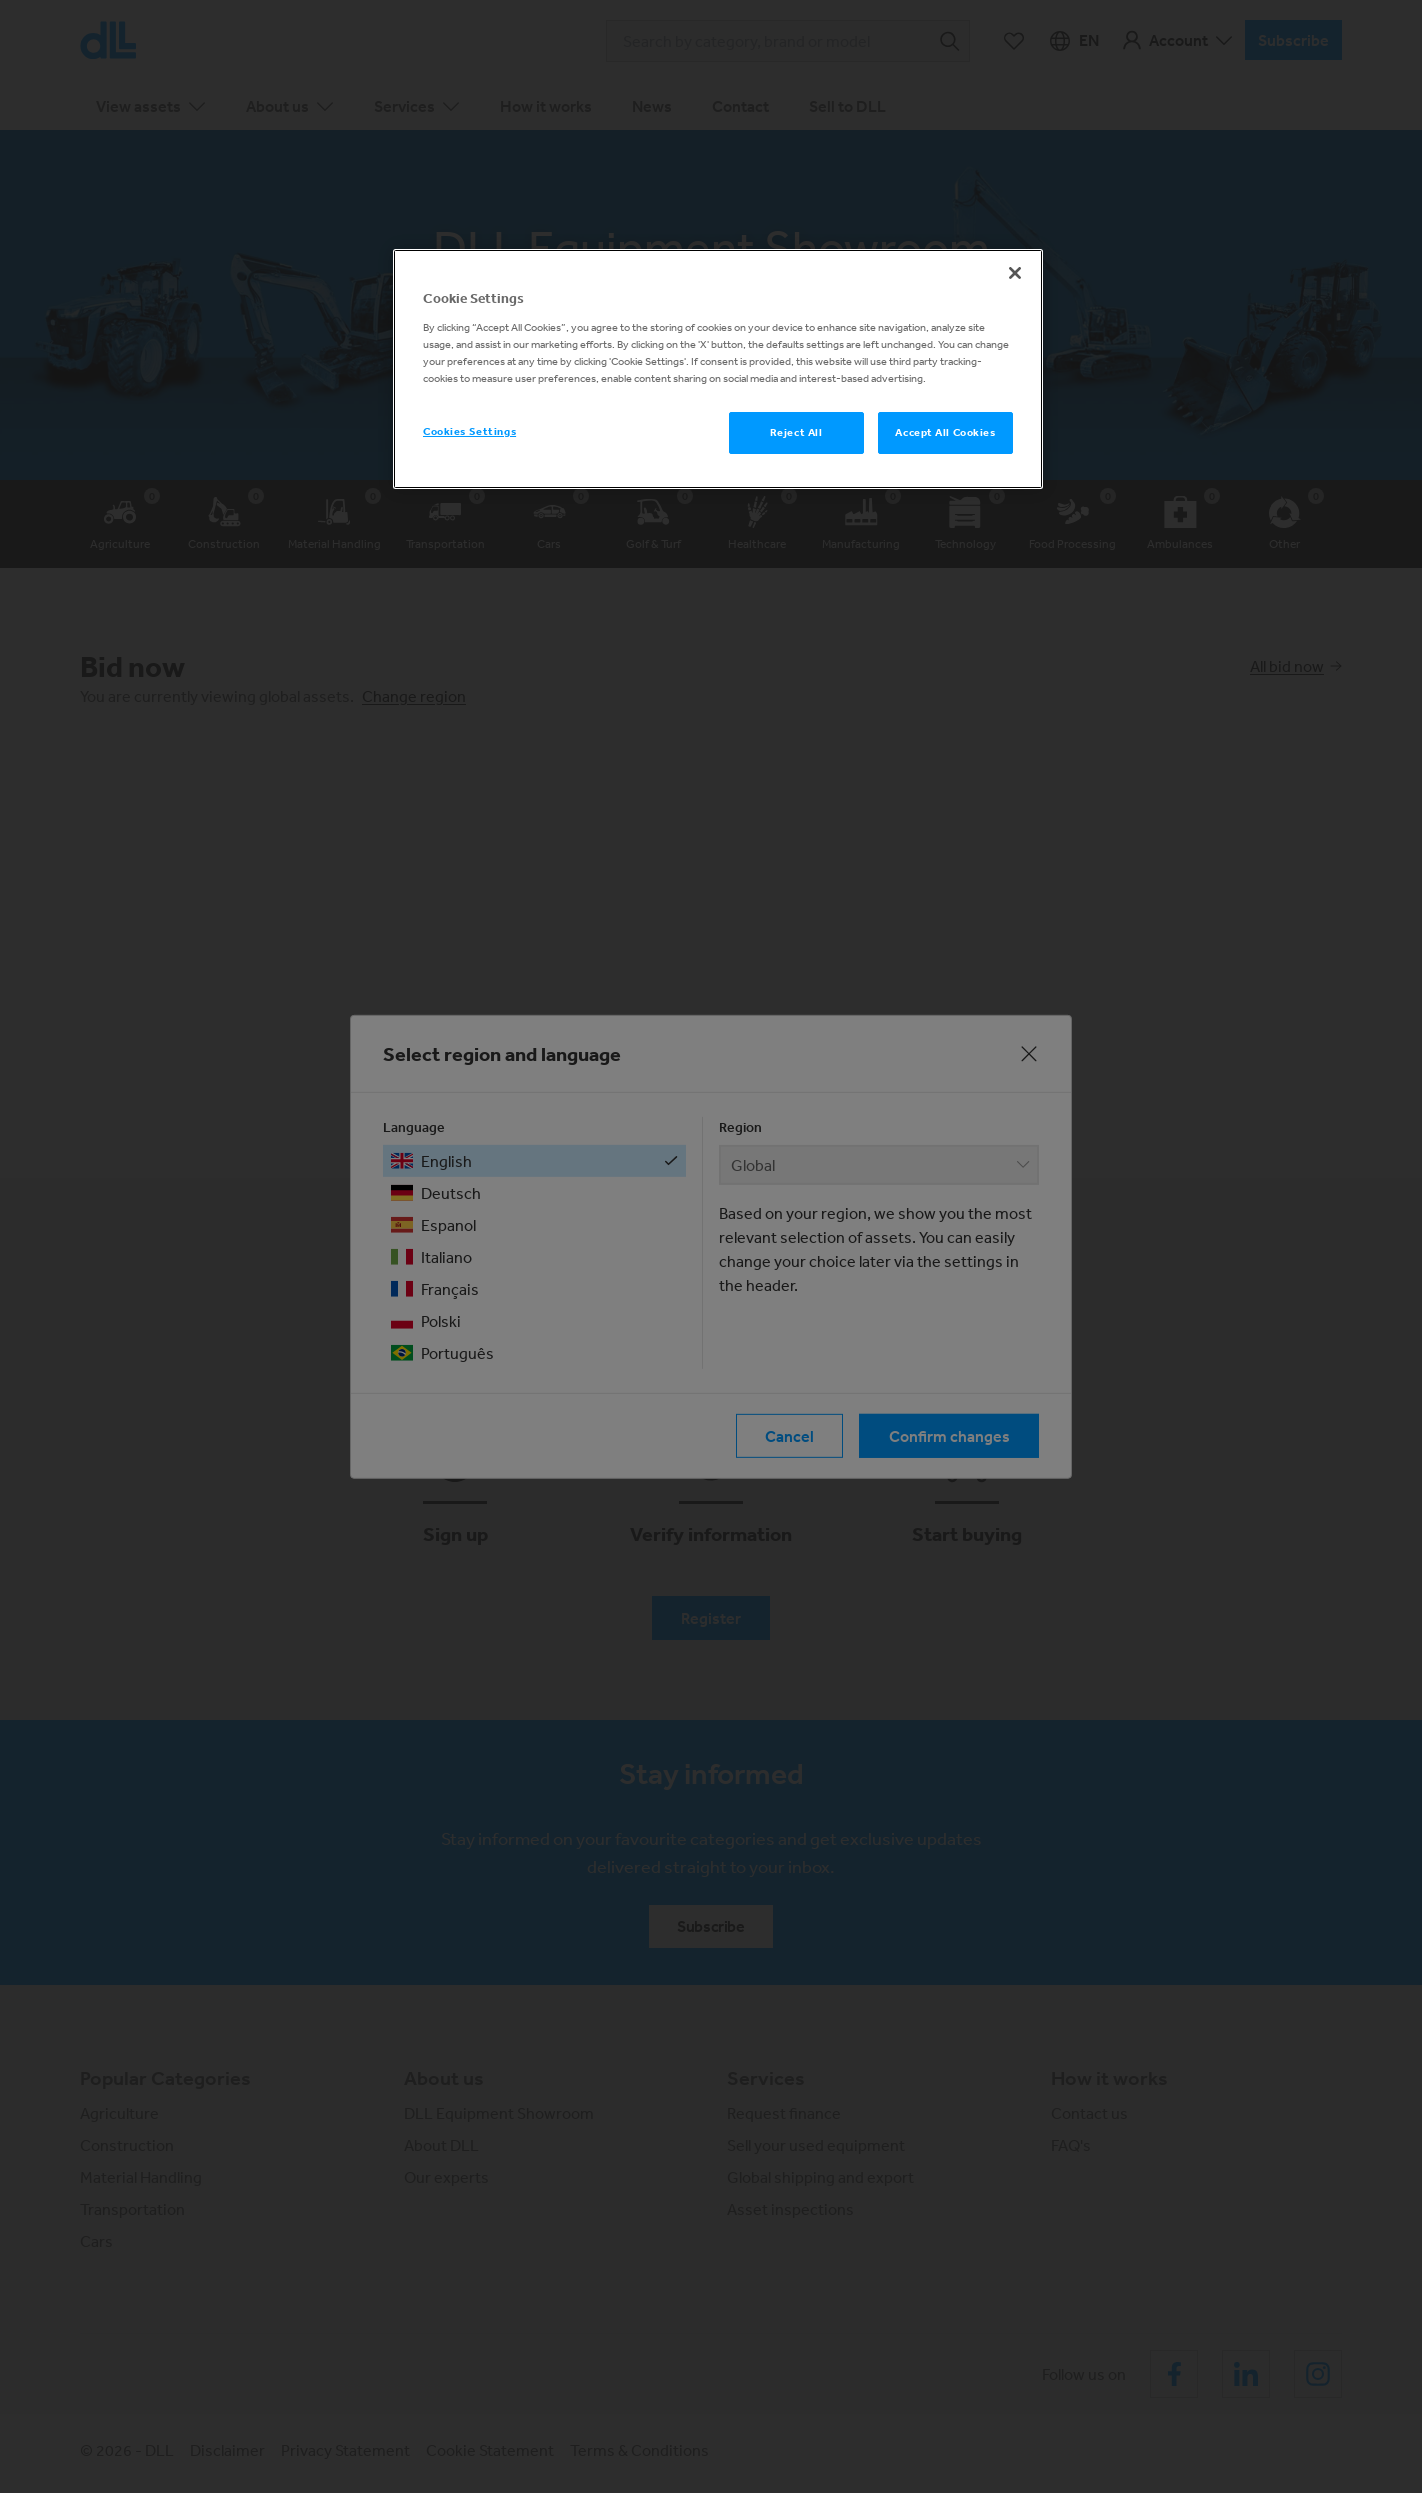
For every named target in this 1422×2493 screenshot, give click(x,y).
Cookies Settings (469, 431)
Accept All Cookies (945, 432)
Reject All (796, 432)
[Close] (1015, 273)
